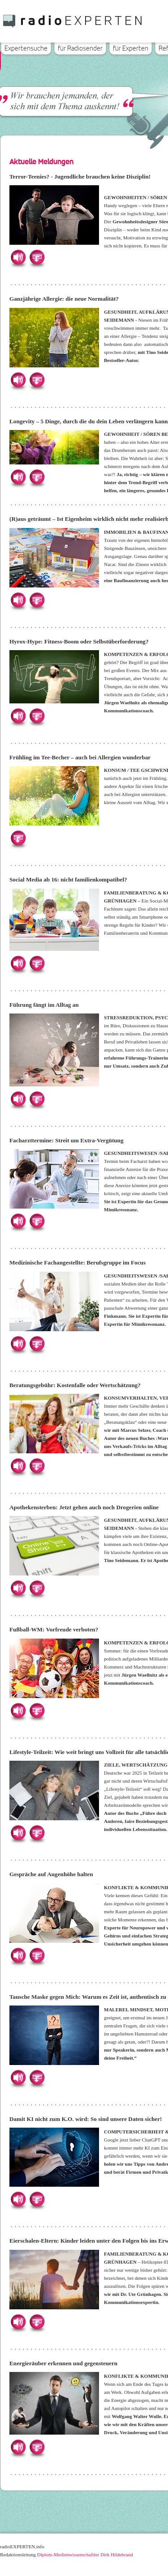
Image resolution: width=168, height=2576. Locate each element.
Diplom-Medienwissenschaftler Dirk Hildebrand (85, 2554)
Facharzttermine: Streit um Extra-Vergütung (66, 1140)
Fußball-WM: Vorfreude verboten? (53, 1629)
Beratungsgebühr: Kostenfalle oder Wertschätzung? (75, 1385)
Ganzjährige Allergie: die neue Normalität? (64, 298)
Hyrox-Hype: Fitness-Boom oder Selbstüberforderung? (79, 641)
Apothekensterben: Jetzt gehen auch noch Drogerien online (84, 1507)
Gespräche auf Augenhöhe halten (51, 1874)
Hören (17, 257)
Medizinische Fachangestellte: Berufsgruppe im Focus (77, 1262)
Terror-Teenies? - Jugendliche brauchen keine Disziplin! (80, 176)
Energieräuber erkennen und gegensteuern (63, 2363)
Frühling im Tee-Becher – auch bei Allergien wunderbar (80, 757)
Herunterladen (36, 257)
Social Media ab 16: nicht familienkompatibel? (68, 879)
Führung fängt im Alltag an (44, 1004)
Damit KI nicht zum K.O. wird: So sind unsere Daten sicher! (85, 2119)
